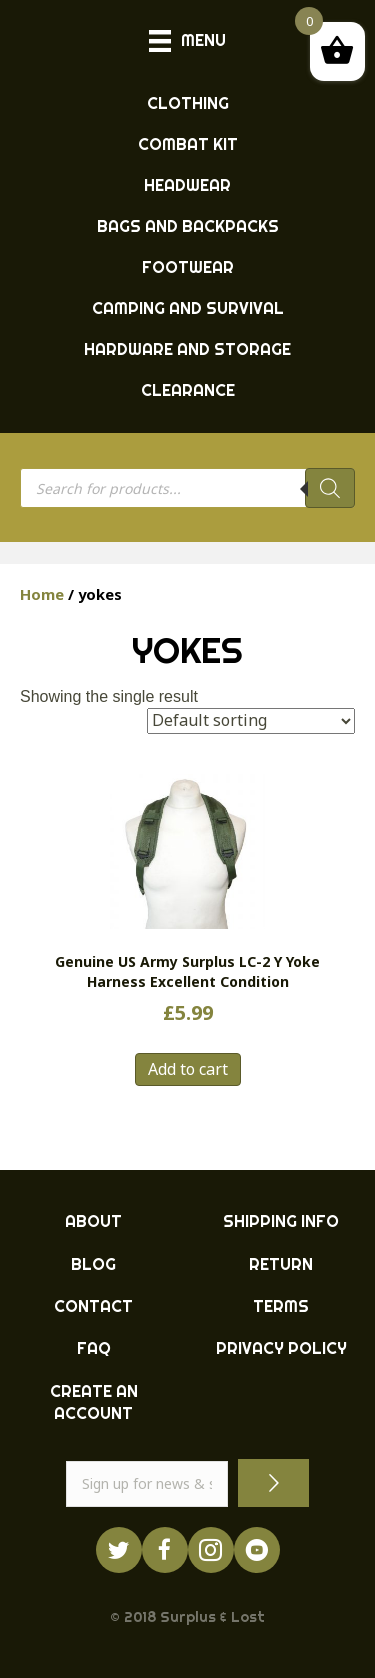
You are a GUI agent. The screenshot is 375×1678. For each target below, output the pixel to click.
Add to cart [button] (188, 1069)
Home (42, 594)
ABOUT (93, 1221)
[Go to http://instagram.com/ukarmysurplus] (211, 1550)
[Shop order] (251, 721)
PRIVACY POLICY (281, 1348)
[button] (273, 1482)
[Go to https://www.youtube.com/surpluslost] (257, 1550)
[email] (147, 1484)
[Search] (330, 488)
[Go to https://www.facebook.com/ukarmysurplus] (165, 1550)
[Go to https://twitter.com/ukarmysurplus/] (119, 1550)
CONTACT (93, 1306)
